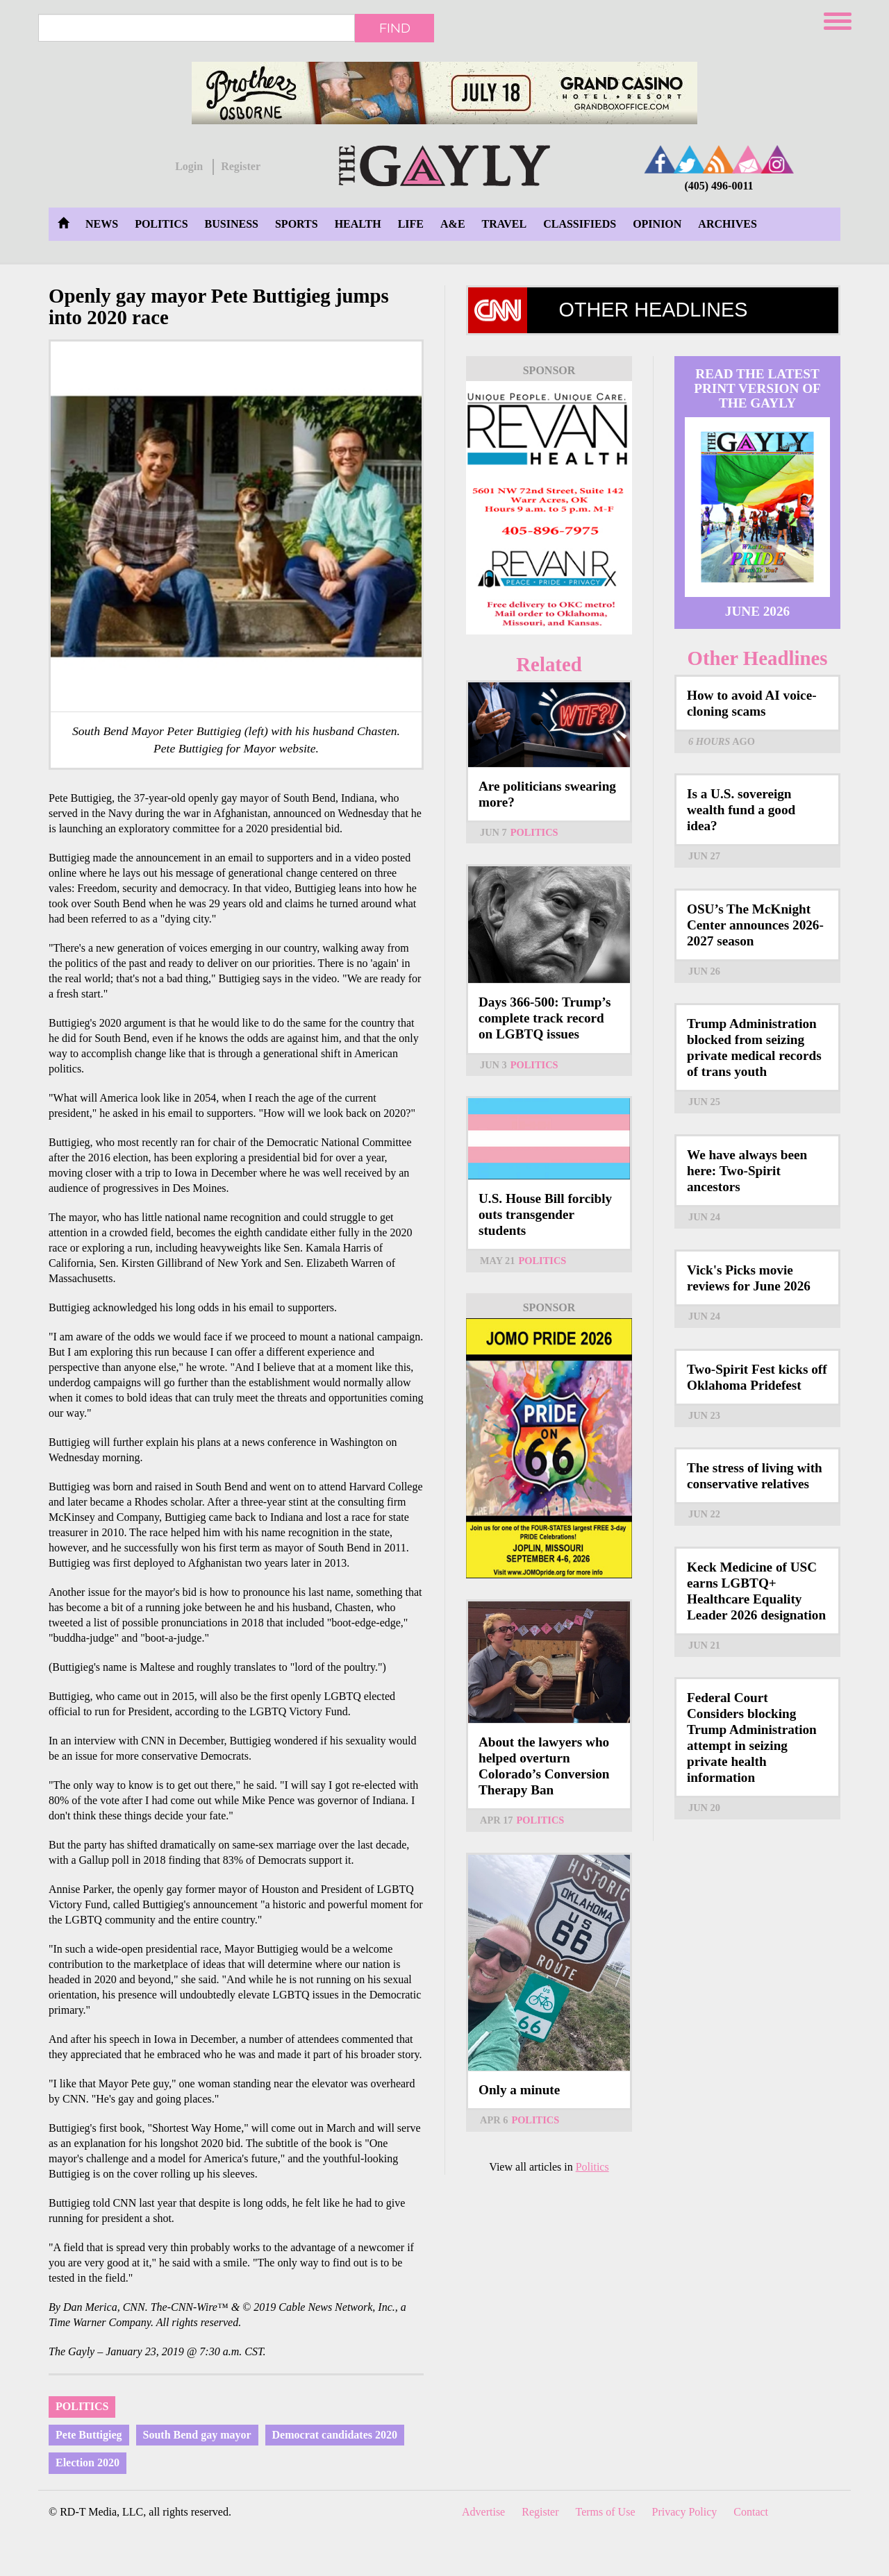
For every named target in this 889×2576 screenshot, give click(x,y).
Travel (504, 224)
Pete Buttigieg (89, 2435)
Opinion (657, 224)
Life (411, 224)
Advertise (483, 2512)
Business (231, 224)
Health (358, 224)
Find (394, 27)
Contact (750, 2512)
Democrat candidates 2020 (334, 2435)
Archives (727, 224)
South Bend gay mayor (197, 2435)
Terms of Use (605, 2512)
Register (240, 166)
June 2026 (757, 611)
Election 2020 (87, 2462)
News (101, 224)
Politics (161, 224)
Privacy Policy (684, 2512)
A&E (452, 224)
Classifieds (579, 224)
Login (189, 166)
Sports (296, 224)
